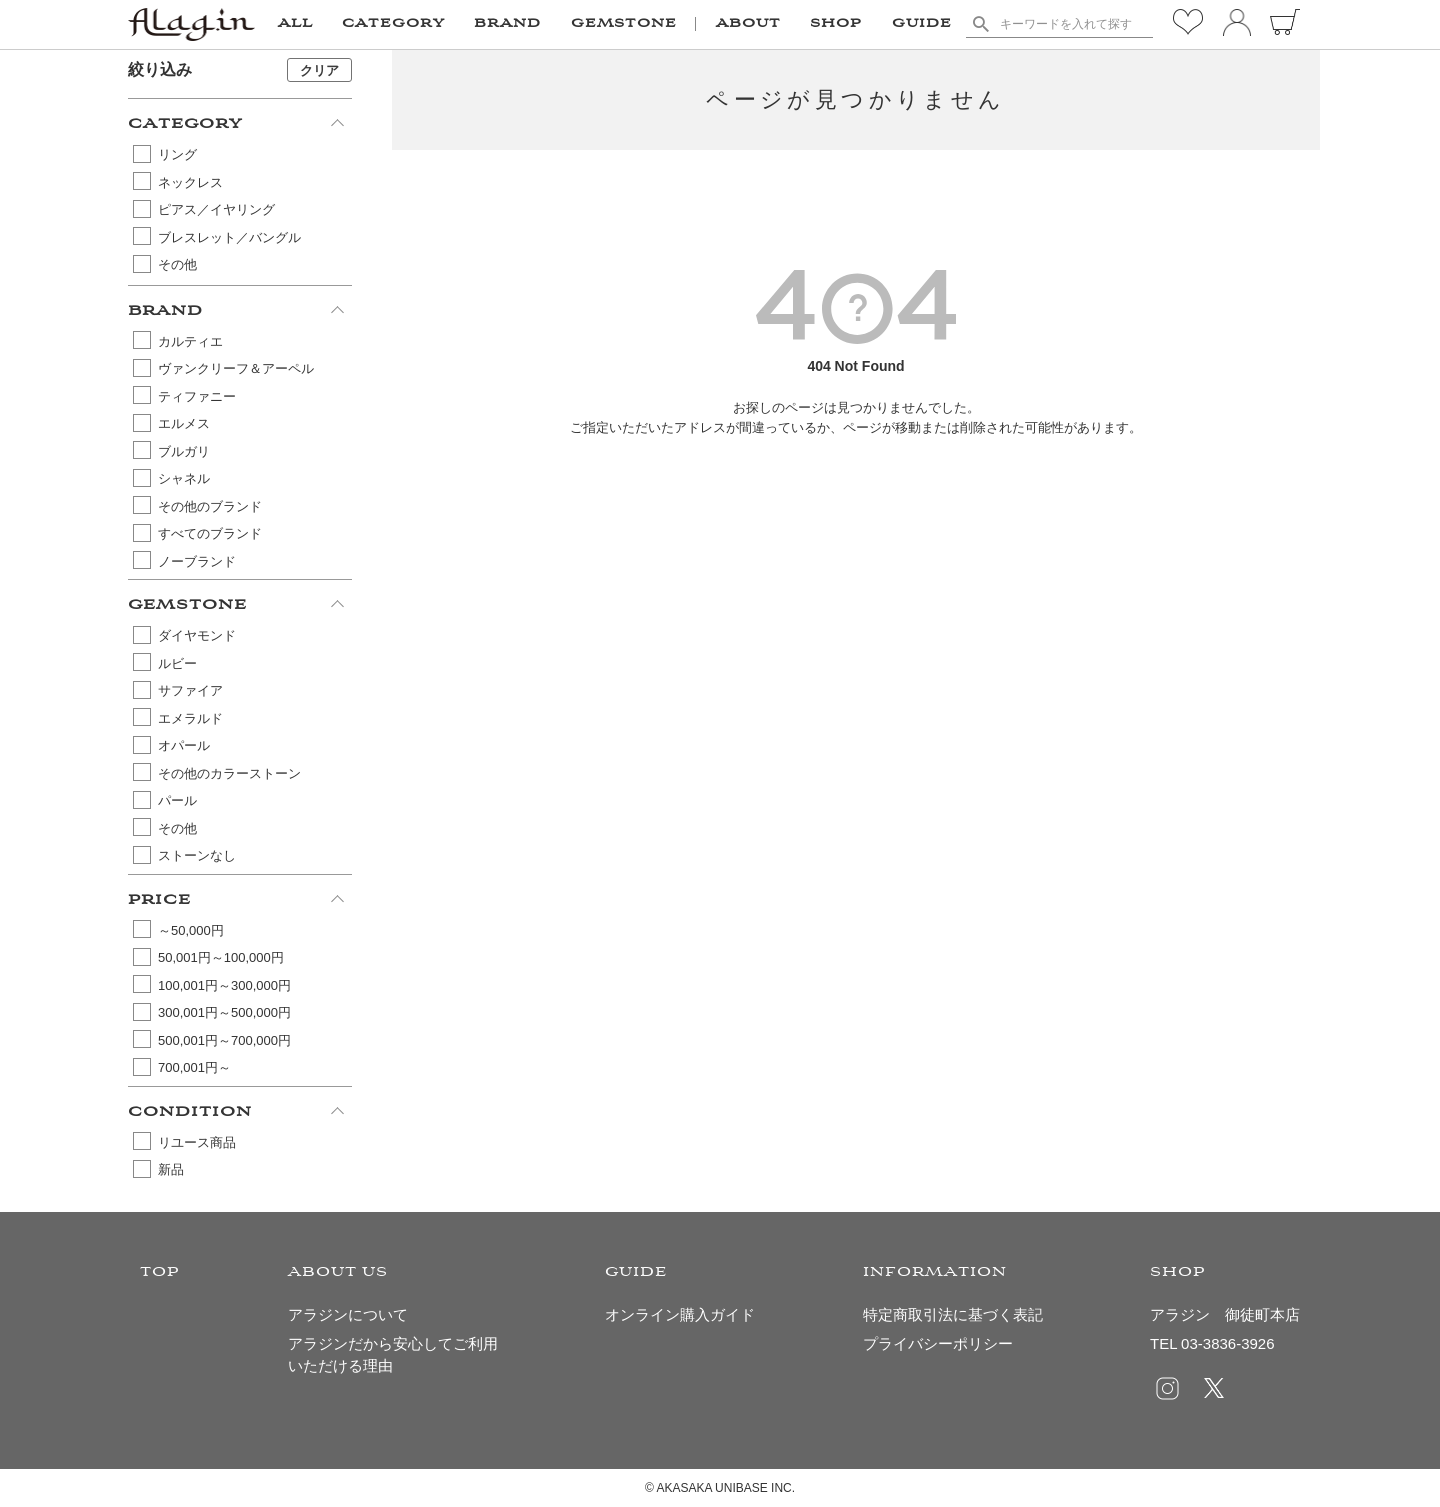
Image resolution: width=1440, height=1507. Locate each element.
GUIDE (922, 24)
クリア (319, 70)
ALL (295, 24)
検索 (980, 24)
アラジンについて (348, 1314)
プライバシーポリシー (938, 1343)
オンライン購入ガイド (680, 1314)
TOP (160, 1272)
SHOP (836, 24)
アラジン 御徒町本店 (1225, 1314)
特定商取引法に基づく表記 (953, 1314)
